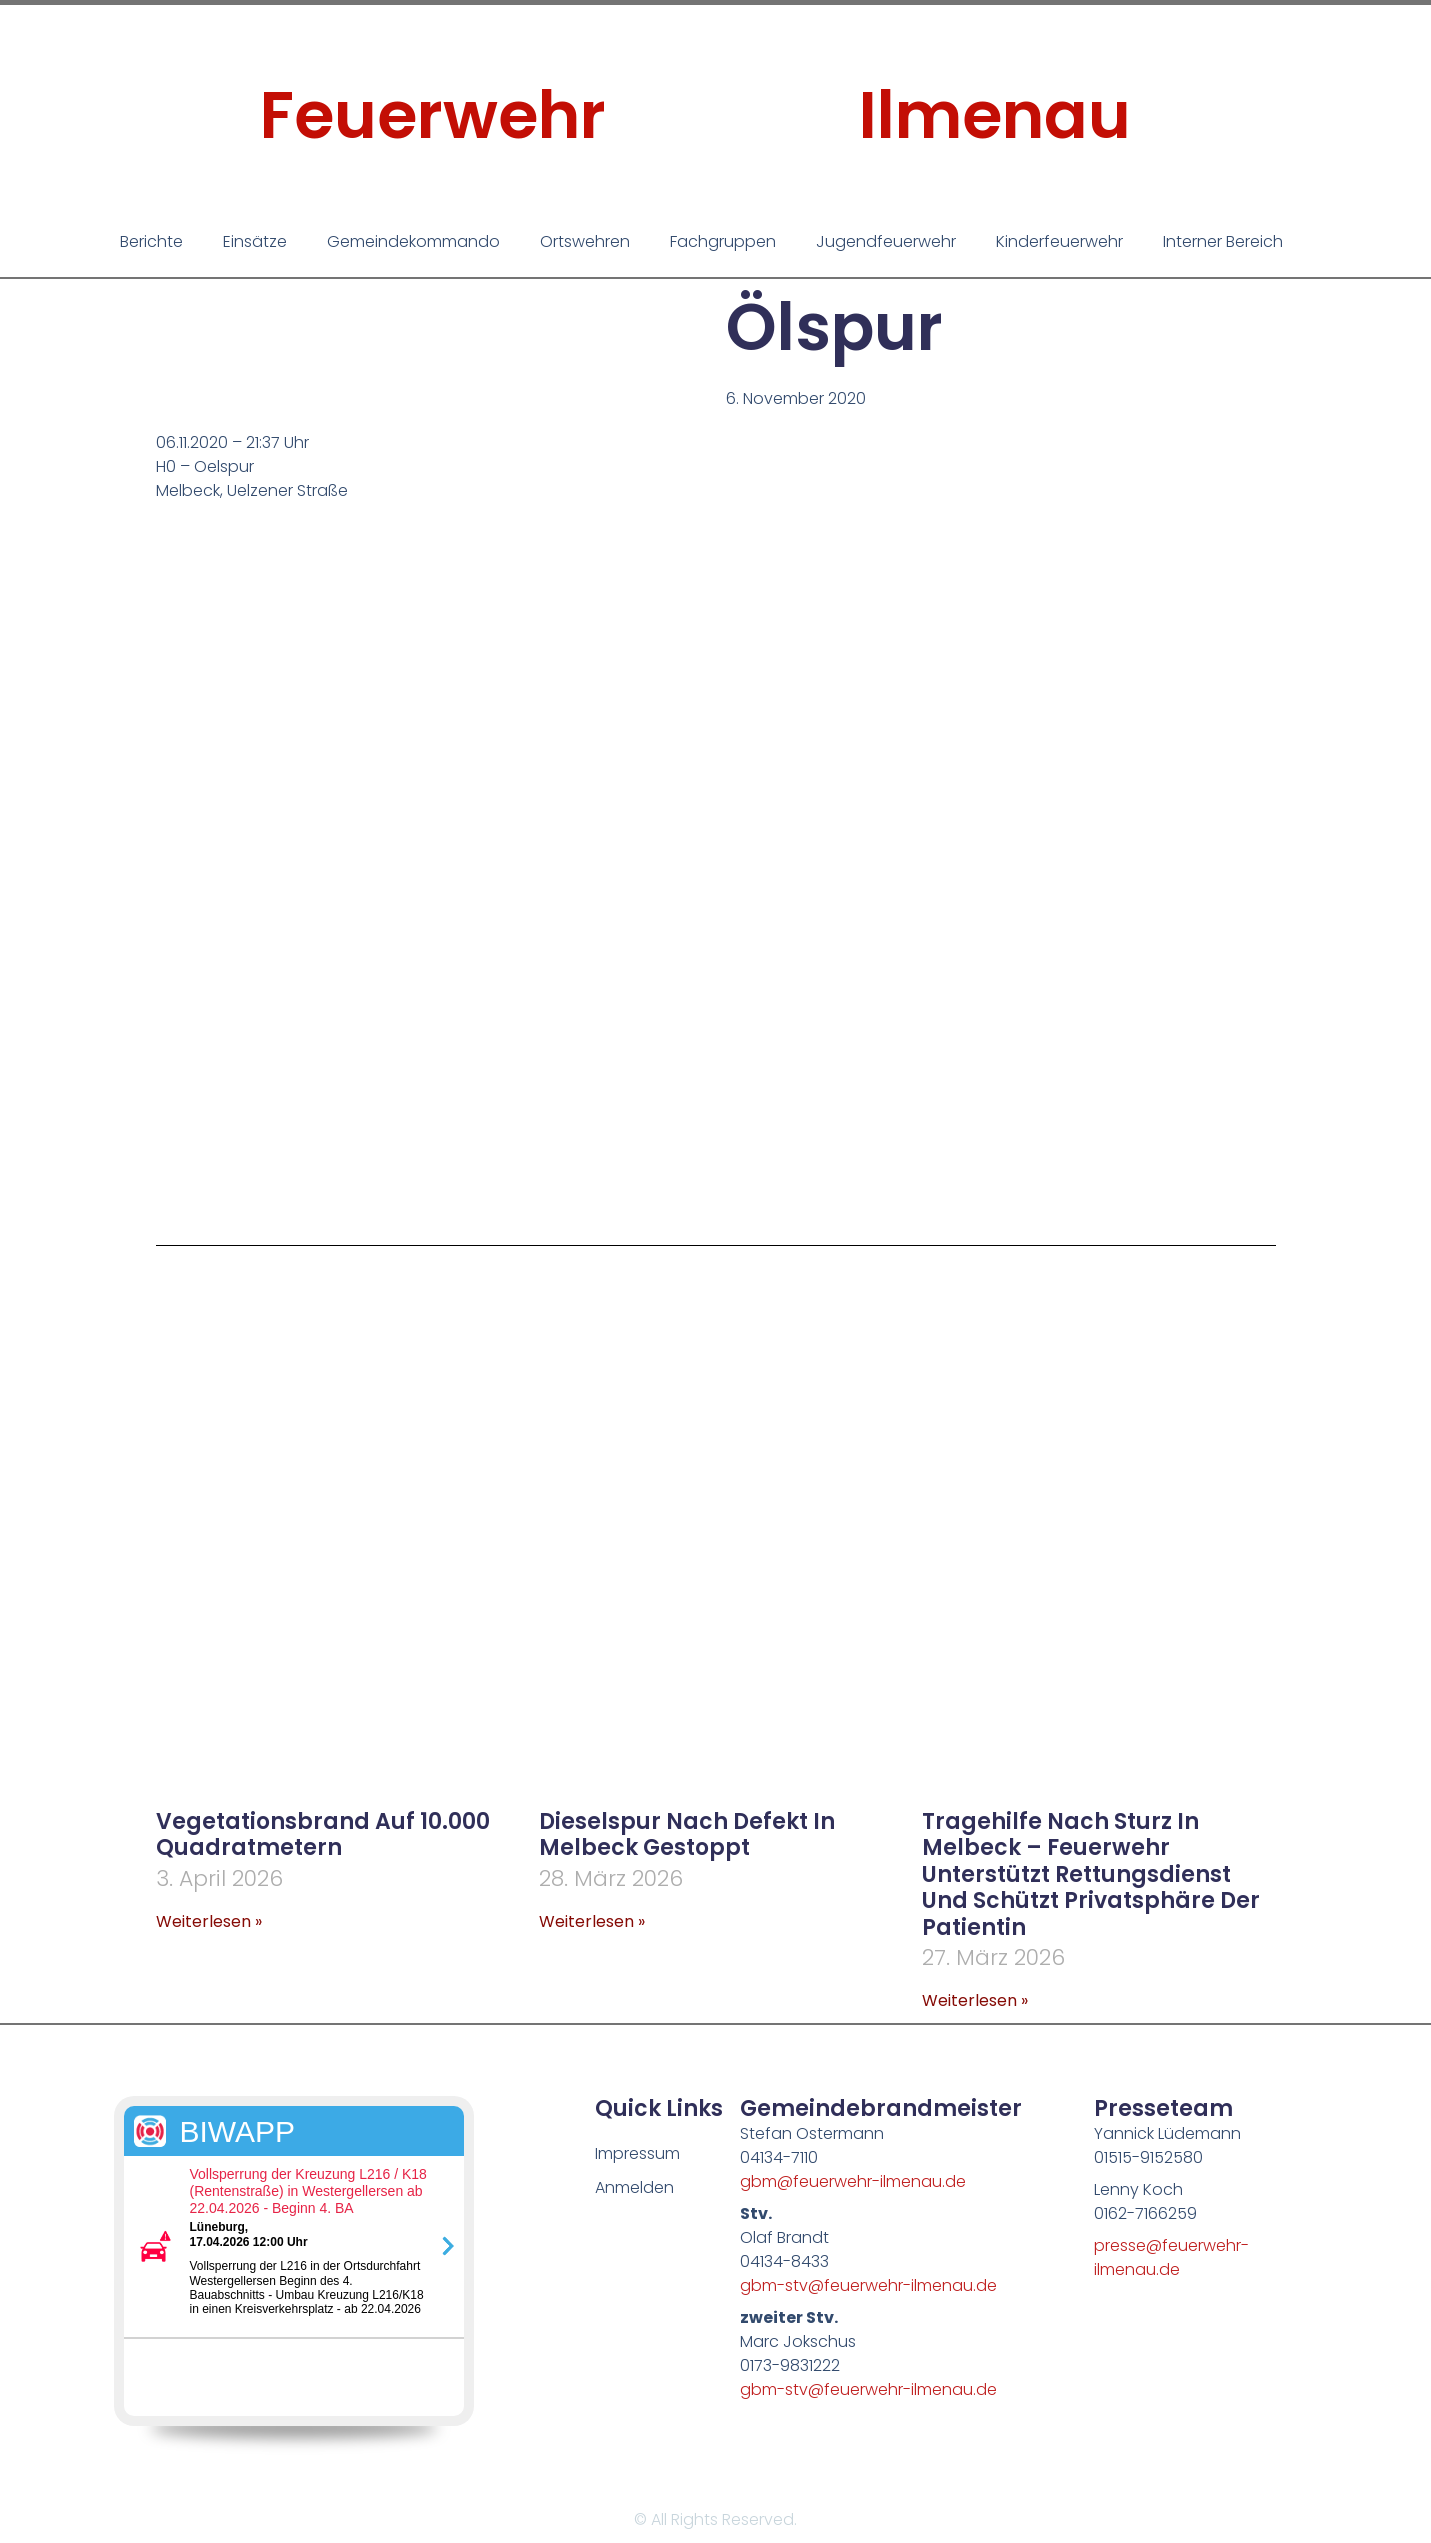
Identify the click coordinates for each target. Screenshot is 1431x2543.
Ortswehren (585, 241)
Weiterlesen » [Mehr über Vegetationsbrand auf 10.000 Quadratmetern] (209, 1921)
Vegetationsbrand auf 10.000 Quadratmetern (323, 1834)
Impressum (637, 2153)
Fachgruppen (723, 241)
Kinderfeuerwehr (1059, 241)
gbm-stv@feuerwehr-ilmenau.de (868, 2285)
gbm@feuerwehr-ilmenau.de (853, 2181)
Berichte (151, 241)
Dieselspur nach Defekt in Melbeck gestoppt (687, 1834)
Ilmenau (995, 115)
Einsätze (255, 241)
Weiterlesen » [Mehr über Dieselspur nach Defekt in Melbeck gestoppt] (592, 1921)
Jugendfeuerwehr (886, 241)
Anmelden (634, 2187)
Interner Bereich (1223, 241)
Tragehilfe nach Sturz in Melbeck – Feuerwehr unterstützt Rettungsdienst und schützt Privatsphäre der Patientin (1091, 1874)
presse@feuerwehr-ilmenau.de (1171, 2257)
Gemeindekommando (413, 241)
